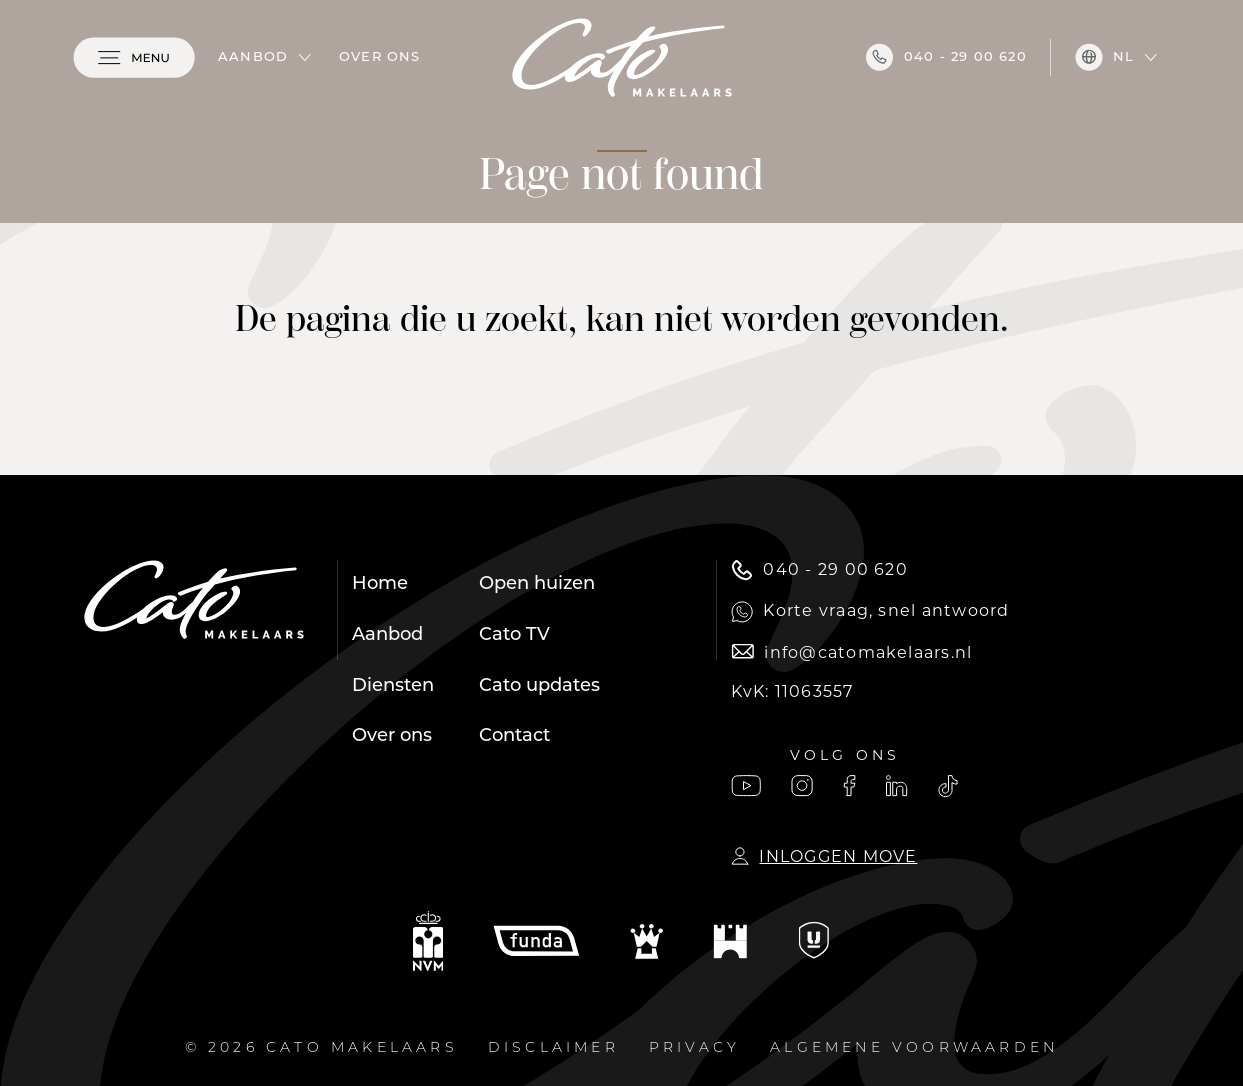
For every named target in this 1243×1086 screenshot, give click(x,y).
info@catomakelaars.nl (851, 652)
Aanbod (253, 57)
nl (1104, 57)
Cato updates (539, 686)
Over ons (380, 57)
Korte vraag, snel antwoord (870, 612)
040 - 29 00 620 (946, 57)
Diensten (393, 686)
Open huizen (537, 584)
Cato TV (514, 635)
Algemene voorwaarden (914, 1048)
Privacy (694, 1048)
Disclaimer (553, 1048)
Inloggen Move (824, 856)
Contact (514, 736)
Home (380, 584)
